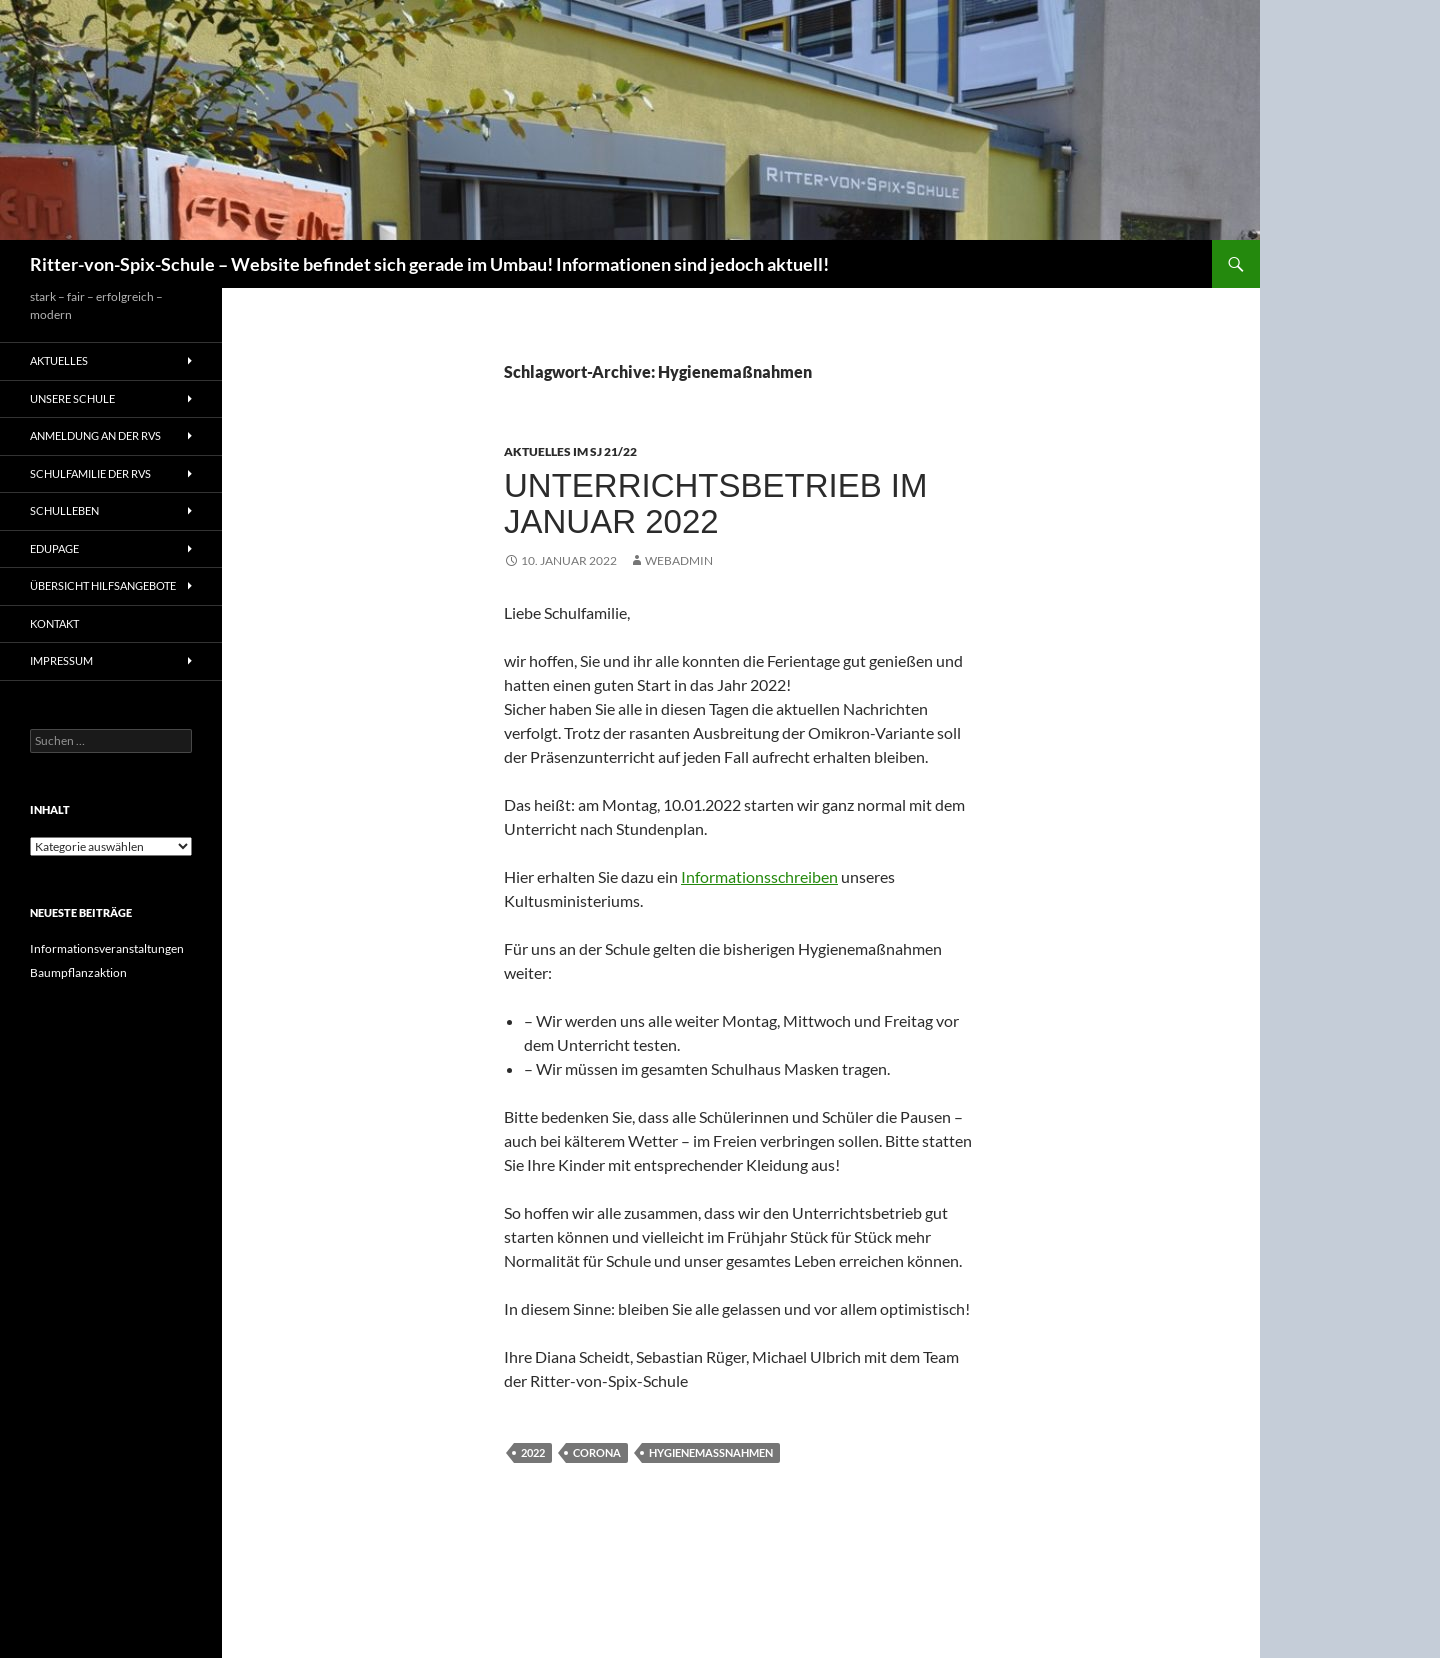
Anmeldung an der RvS (95, 435)
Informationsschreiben (759, 876)
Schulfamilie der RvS (90, 473)
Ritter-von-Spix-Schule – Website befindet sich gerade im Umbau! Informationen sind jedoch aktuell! (429, 264)
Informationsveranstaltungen (107, 948)
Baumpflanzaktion (78, 972)
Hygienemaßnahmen (711, 1452)
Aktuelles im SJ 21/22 (570, 451)
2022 (533, 1452)
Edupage (54, 548)
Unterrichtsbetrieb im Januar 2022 (716, 503)
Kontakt (54, 623)
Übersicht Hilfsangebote (103, 585)
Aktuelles (59, 360)
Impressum (61, 660)
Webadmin (679, 560)
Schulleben (64, 510)
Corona (597, 1452)
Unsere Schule (72, 398)
